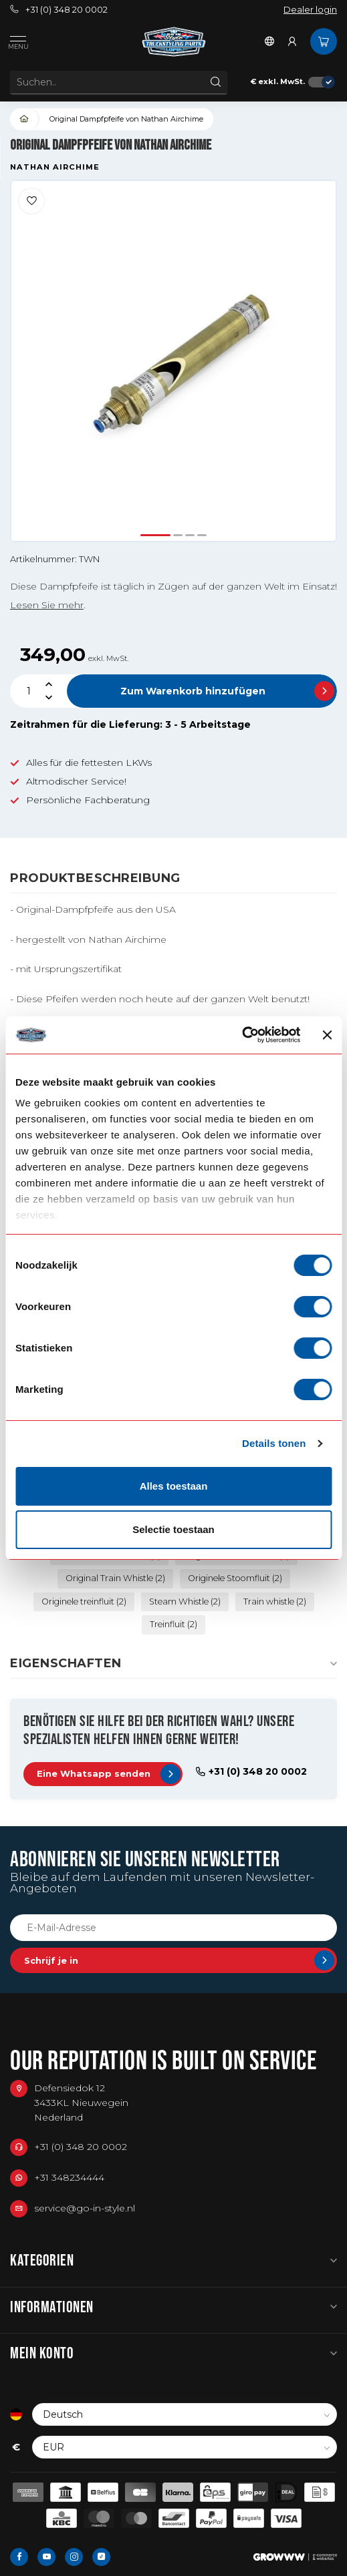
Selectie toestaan (173, 1529)
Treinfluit (173, 1624)
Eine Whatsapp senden (109, 1774)
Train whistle (274, 1601)
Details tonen (274, 1443)
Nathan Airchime (55, 167)
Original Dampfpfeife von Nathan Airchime (126, 119)
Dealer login (310, 10)
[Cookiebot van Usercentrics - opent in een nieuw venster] (242, 1035)
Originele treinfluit (83, 1601)
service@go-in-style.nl (84, 2208)
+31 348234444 (69, 2177)
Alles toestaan (174, 1486)
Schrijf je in (179, 1960)
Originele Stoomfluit (235, 1578)
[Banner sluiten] (327, 1035)
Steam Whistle (185, 1601)
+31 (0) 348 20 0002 (59, 10)
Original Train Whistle (115, 1578)
